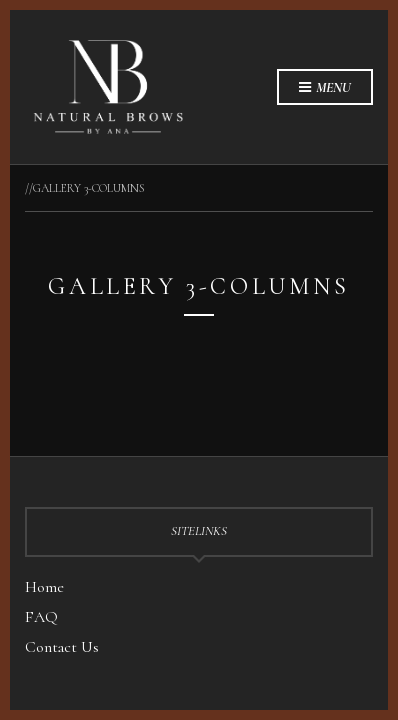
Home (44, 587)
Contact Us (62, 647)
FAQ (41, 617)
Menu (325, 88)
